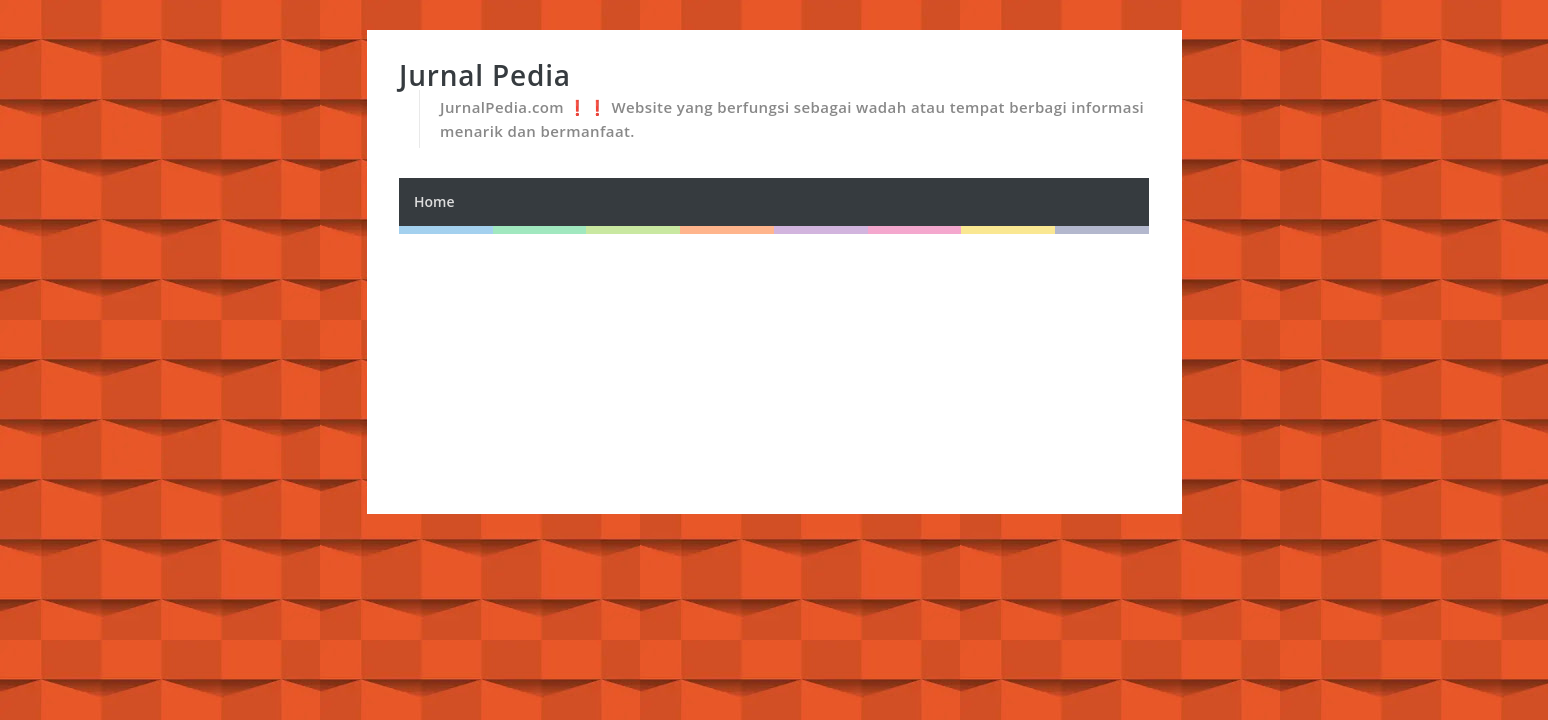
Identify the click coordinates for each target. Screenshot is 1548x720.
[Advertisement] (774, 374)
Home (434, 201)
